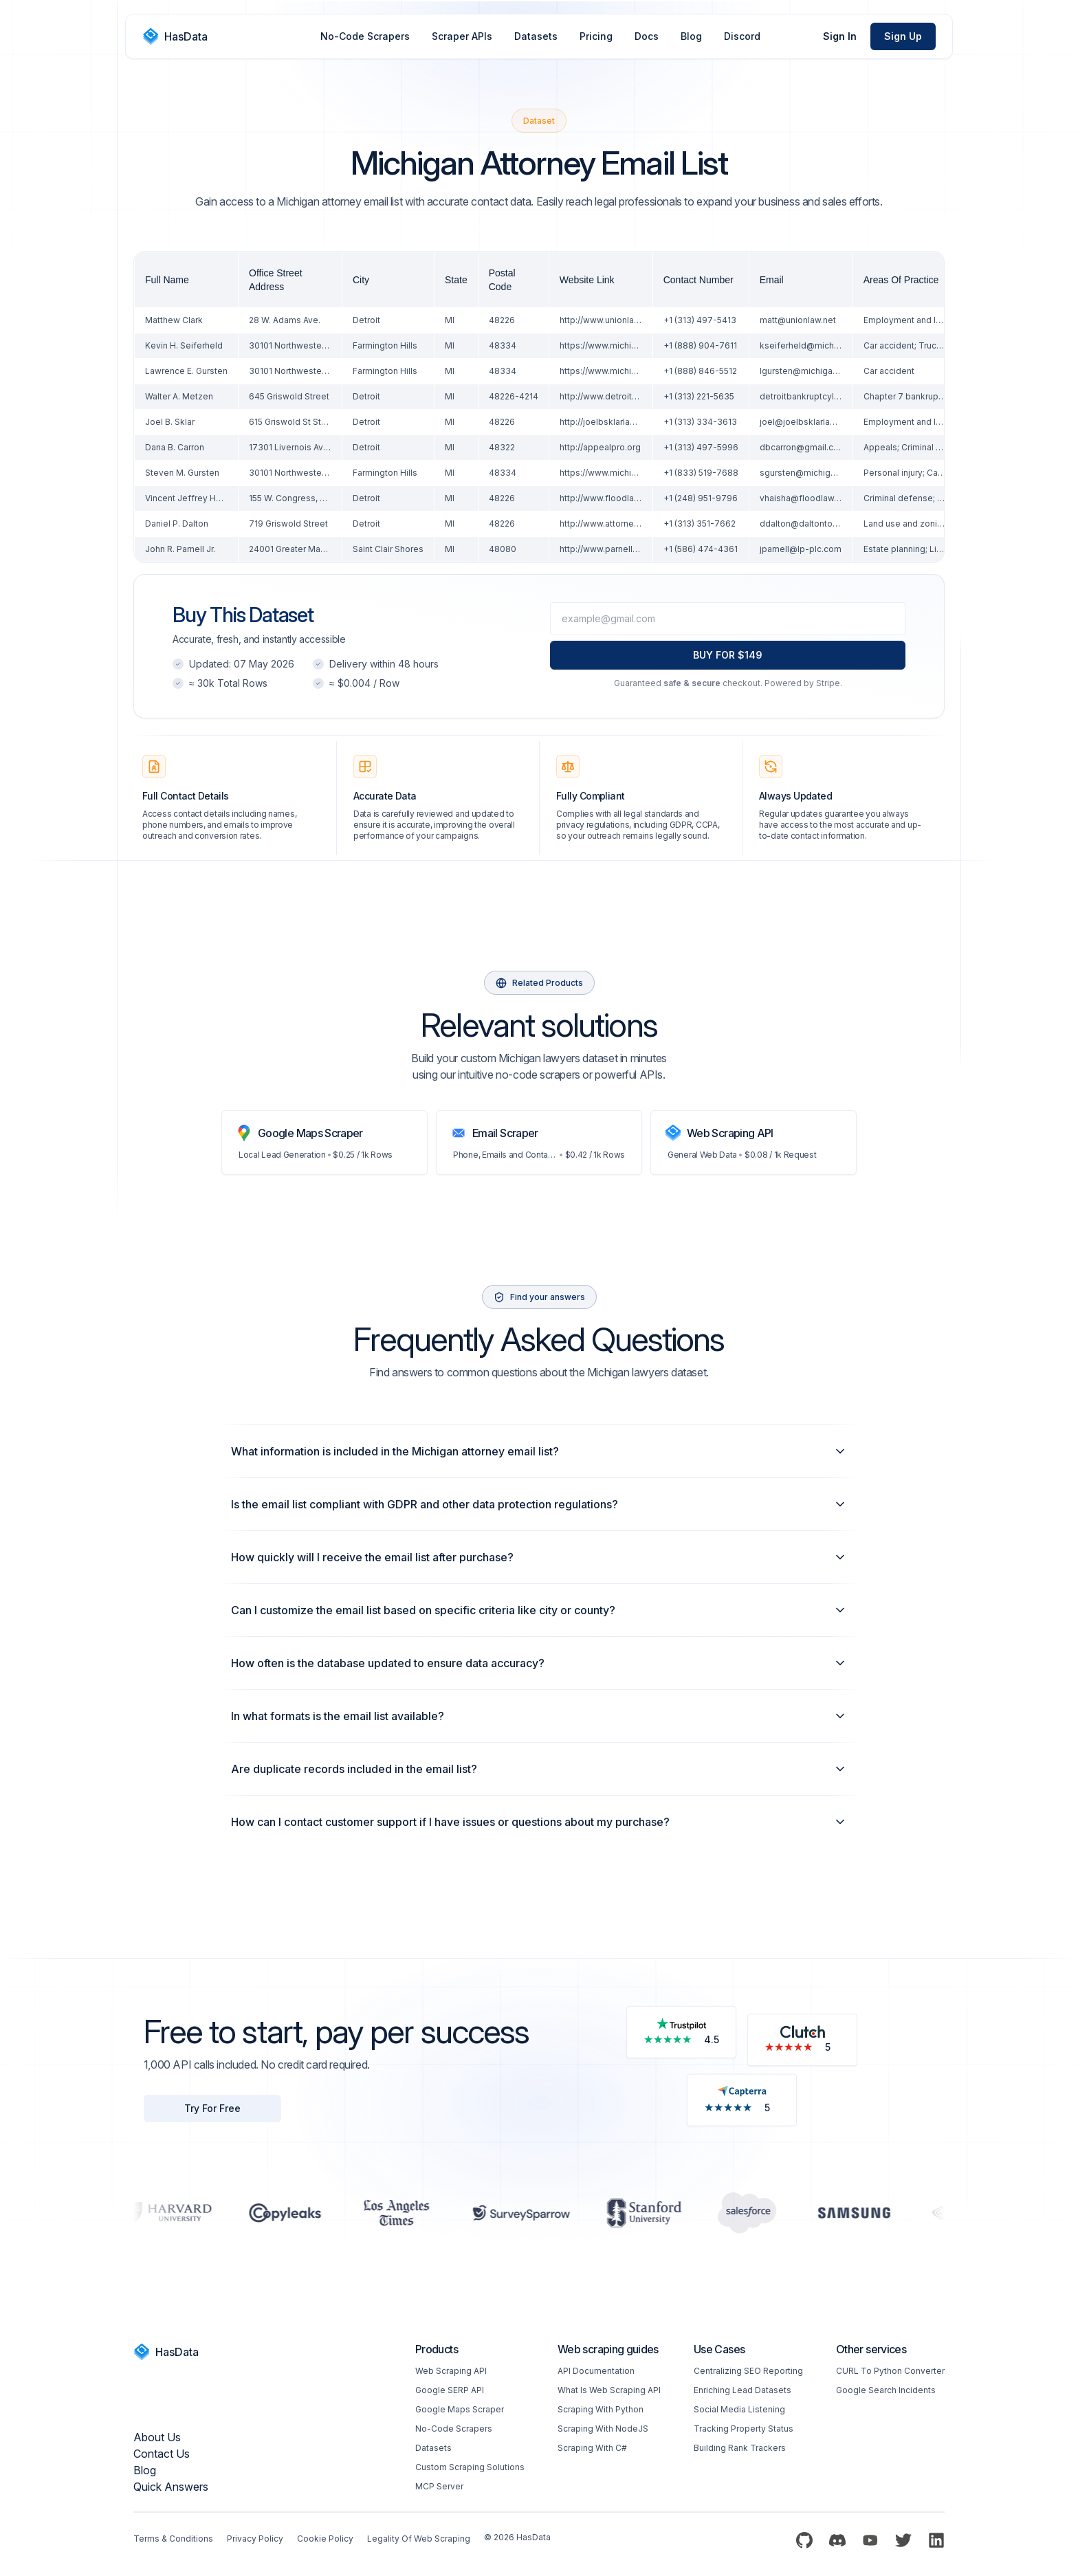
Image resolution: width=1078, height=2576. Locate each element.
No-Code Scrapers (365, 36)
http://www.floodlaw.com (610, 498)
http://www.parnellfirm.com (614, 549)
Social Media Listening (739, 2409)
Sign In (840, 36)
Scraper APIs (462, 36)
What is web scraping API (609, 2390)
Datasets (536, 36)
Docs (647, 36)
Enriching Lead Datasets (742, 2390)
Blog (691, 36)
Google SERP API (449, 2390)
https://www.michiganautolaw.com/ (630, 345)
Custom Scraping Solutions (470, 2467)
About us (157, 2437)
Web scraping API (451, 2371)
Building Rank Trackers (740, 2448)
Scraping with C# (592, 2448)
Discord (742, 36)
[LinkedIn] (936, 2540)
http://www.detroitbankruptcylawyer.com (641, 396)
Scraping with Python (601, 2409)
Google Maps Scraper (459, 2409)
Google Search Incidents (886, 2390)
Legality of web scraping (418, 2538)
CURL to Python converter (890, 2371)
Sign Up (903, 36)
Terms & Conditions (173, 2538)
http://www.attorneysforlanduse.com (633, 523)
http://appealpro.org (600, 447)
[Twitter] (903, 2540)
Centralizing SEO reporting (748, 2371)
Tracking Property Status (743, 2428)
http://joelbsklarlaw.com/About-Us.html (638, 422)
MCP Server (439, 2486)
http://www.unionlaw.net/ (609, 320)
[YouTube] (870, 2540)
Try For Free (212, 2108)
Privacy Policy (255, 2538)
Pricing (596, 36)
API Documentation (596, 2371)
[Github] (804, 2540)
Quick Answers (170, 2487)
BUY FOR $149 (727, 655)
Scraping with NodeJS (603, 2428)
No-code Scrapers (453, 2428)
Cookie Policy (325, 2538)
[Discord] (837, 2540)
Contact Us (161, 2454)
